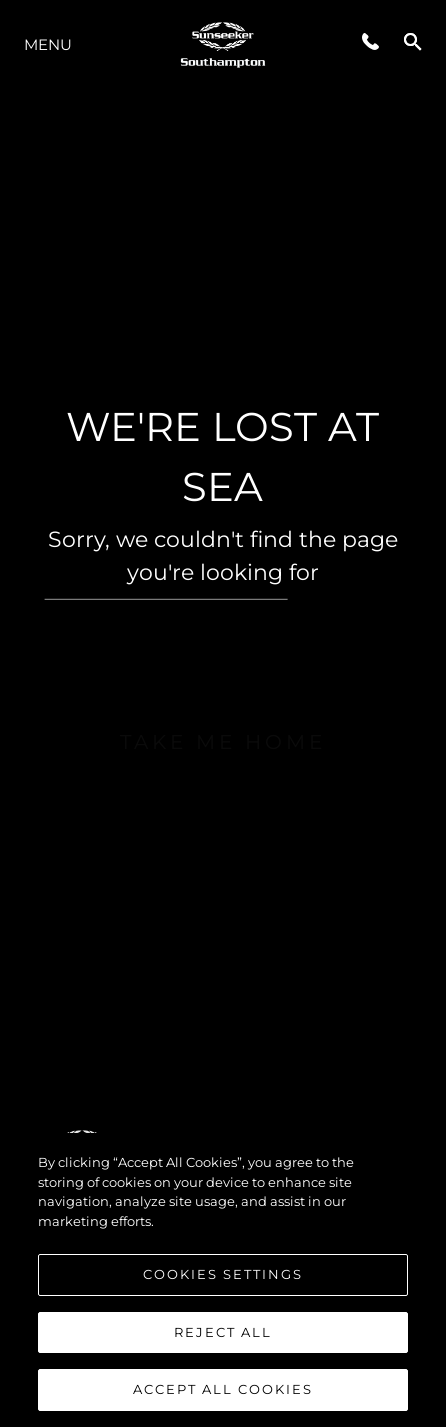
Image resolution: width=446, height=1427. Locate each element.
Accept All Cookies (223, 1389)
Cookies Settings (223, 1274)
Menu (48, 44)
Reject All (223, 1332)
